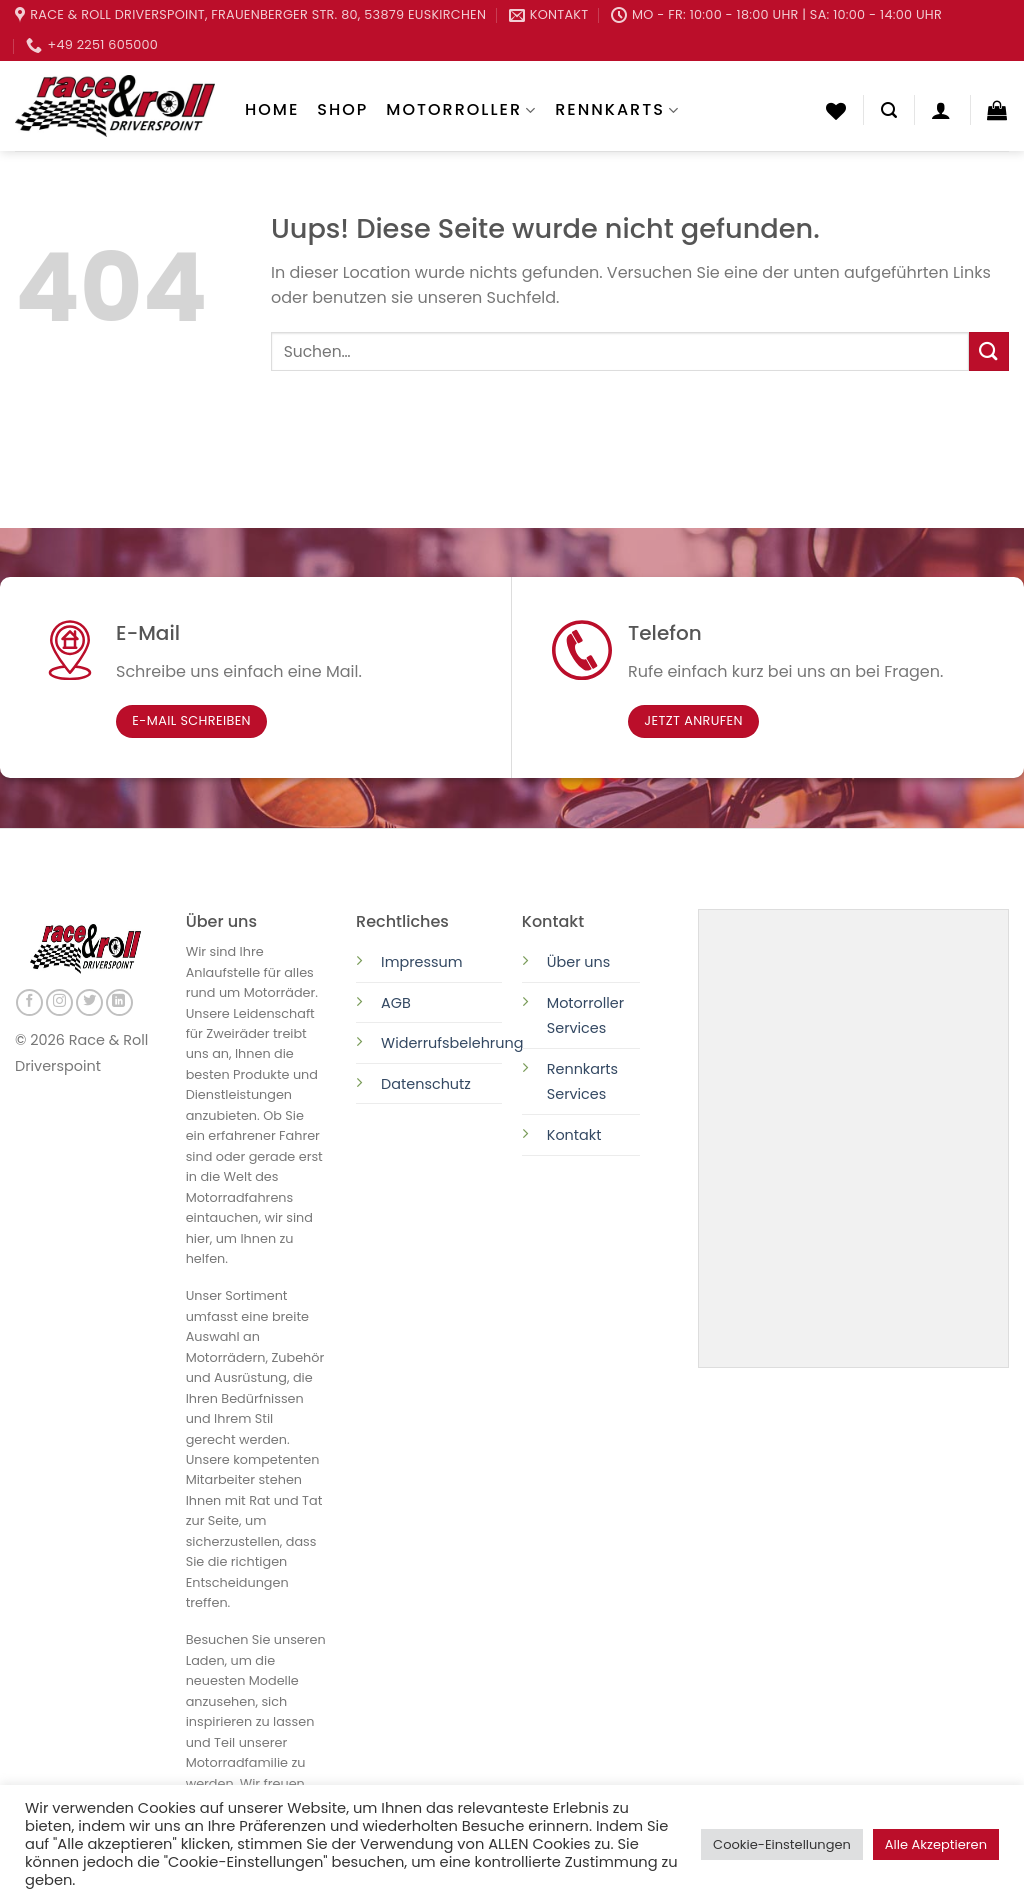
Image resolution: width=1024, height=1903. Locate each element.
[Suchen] (889, 110)
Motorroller (461, 109)
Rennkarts (617, 109)
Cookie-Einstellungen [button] (782, 1844)
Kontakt (574, 1135)
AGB (396, 1003)
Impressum (421, 962)
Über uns (579, 962)
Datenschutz (428, 1084)
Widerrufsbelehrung (452, 1043)
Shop (342, 109)
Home (272, 109)
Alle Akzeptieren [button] (936, 1844)
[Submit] (989, 351)
